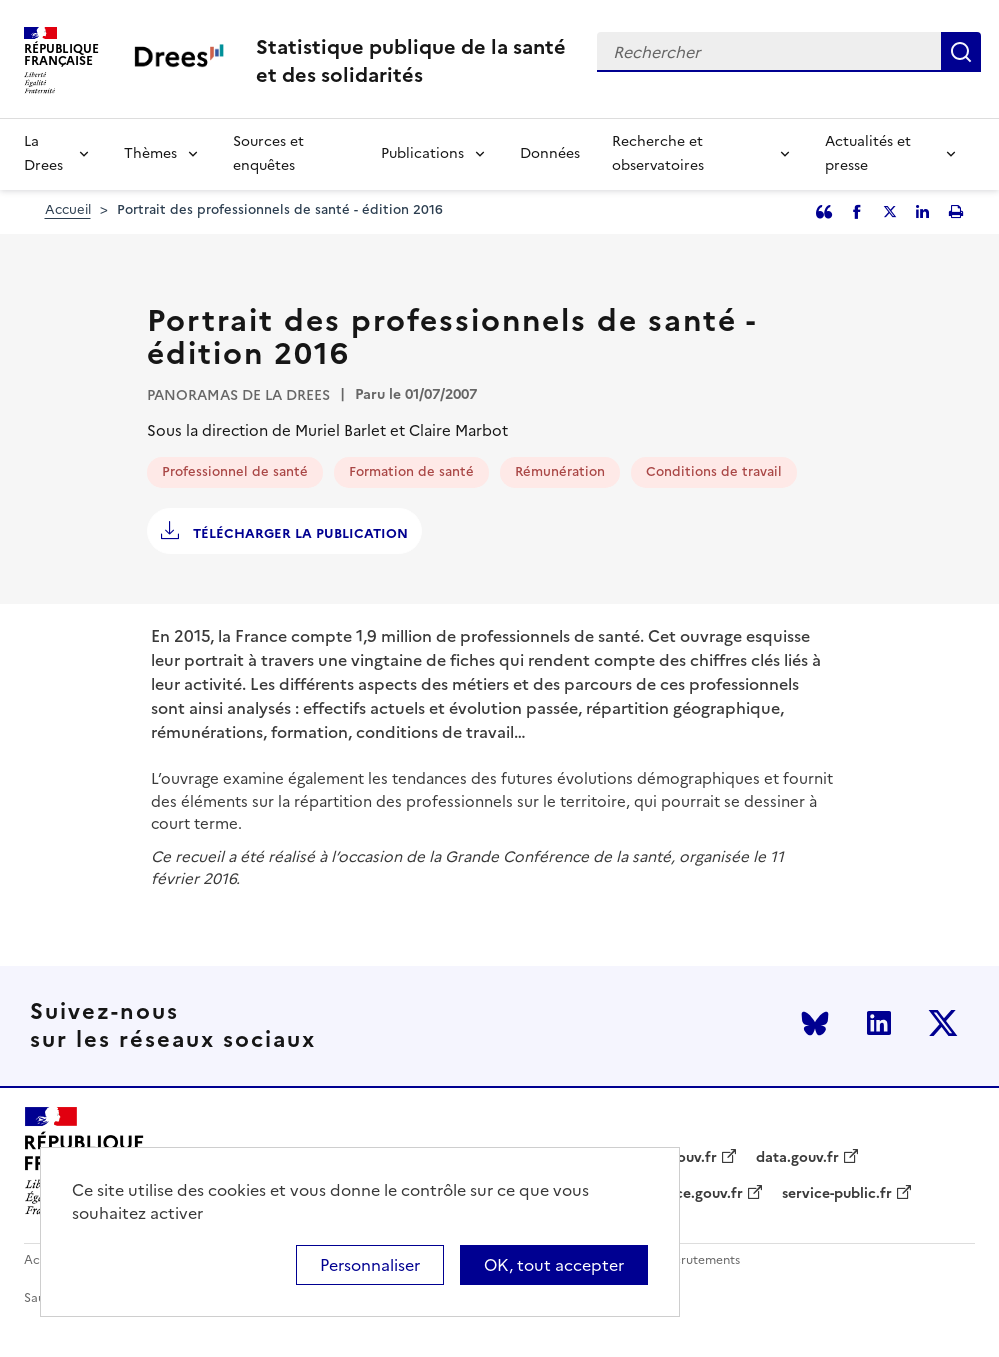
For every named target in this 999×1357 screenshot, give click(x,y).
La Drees (43, 153)
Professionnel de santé (235, 471)
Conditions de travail (714, 471)
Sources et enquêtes (268, 153)
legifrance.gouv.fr (682, 1194)
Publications (422, 153)
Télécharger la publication (298, 533)
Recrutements (699, 1260)
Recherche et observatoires (658, 153)
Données (550, 153)
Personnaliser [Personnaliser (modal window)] (370, 1265)
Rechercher (961, 52)
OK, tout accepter (554, 1265)
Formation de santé (411, 471)
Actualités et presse (868, 153)
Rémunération (560, 471)
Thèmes (150, 153)
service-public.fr (837, 1194)
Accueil (68, 209)
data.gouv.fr (797, 1158)
